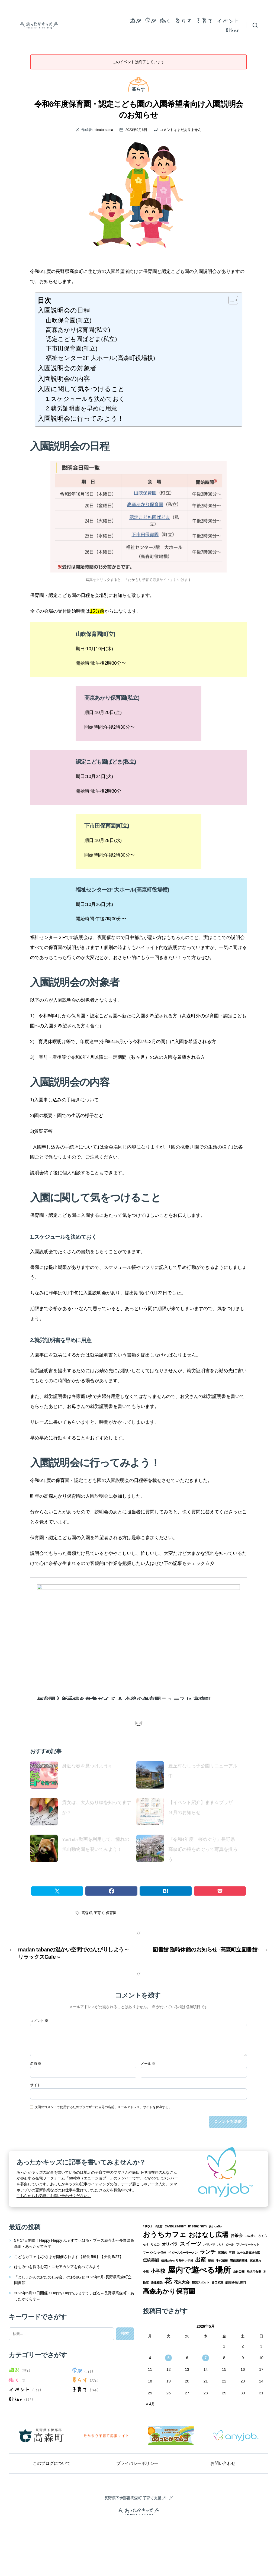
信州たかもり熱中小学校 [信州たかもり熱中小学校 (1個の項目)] (177, 2290)
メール (148, 2094)
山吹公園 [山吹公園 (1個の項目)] (238, 2302)
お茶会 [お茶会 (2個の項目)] (236, 2266)
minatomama (103, 130)
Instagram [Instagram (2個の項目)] (197, 2256)
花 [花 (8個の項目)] (168, 2311)
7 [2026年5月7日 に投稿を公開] (206, 2388)
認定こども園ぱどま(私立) (81, 339)
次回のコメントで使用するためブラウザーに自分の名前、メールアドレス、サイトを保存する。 (103, 2137)
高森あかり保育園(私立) (78, 329)
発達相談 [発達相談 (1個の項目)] (156, 2312)
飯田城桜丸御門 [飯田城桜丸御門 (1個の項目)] (235, 2312)
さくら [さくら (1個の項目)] (262, 2266)
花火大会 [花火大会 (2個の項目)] (182, 2312)
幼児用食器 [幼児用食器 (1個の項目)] (254, 2302)
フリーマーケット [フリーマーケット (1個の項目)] (247, 2274)
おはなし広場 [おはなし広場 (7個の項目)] (208, 2265)
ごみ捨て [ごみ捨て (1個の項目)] (250, 2266)
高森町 (87, 1943)
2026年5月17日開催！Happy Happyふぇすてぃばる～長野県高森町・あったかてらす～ (74, 2326)
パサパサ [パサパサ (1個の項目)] (209, 2274)
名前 (35, 2094)
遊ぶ (135, 20)
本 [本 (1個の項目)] (264, 2302)
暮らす (183, 20)
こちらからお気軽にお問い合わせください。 (54, 2226)
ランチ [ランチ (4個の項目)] (208, 2282)
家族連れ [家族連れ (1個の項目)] (255, 2290)
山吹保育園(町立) (69, 320)
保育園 (111, 1943)
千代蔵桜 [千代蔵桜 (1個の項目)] (222, 2290)
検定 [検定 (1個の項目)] (146, 2312)
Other (233, 30)
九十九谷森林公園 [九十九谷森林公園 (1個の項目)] (248, 2283)
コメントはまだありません (180, 130)
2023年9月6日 (136, 130)
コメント (39, 2051)
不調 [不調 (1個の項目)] (232, 2283)
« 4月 (150, 2434)
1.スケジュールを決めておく (85, 398)
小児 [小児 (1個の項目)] (146, 2302)
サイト (35, 2115)
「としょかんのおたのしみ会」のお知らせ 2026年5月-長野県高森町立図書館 (72, 2310)
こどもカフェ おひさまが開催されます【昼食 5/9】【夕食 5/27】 (68, 2287)
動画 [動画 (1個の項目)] (211, 2290)
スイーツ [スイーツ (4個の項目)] (190, 2274)
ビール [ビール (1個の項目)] (229, 2274)
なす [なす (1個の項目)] (146, 2274)
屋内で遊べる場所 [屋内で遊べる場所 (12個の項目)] (199, 2300)
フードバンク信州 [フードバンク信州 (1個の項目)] (154, 2283)
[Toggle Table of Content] (230, 300)
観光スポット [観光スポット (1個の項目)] (201, 2312)
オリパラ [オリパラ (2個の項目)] (170, 2274)
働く (165, 20)
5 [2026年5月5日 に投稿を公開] (169, 2388)
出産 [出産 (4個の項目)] (200, 2290)
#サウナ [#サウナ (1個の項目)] (148, 2256)
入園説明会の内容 (64, 378)
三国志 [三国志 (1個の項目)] (222, 2283)
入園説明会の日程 (64, 310)
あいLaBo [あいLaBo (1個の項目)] (215, 2256)
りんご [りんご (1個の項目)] (155, 2274)
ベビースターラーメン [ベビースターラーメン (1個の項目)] (183, 2283)
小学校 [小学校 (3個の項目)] (158, 2301)
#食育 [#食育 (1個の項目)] (159, 2256)
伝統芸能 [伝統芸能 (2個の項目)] (151, 2290)
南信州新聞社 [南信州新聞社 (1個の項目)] (238, 2290)
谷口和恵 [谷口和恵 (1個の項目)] (217, 2312)
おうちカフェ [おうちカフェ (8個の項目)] (164, 2265)
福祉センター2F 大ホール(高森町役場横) (100, 358)
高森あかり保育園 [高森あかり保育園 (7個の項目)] (169, 2321)
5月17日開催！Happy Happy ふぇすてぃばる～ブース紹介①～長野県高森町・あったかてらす (74, 2274)
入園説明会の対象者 (67, 368)
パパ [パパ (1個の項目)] (220, 2274)
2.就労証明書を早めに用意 (81, 408)
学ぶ (150, 20)
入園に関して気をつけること (81, 389)
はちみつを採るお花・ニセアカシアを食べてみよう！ (59, 2297)
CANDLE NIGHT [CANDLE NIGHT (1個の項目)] (175, 2256)
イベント (228, 20)
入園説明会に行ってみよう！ (81, 418)
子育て (204, 20)
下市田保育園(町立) (72, 348)
